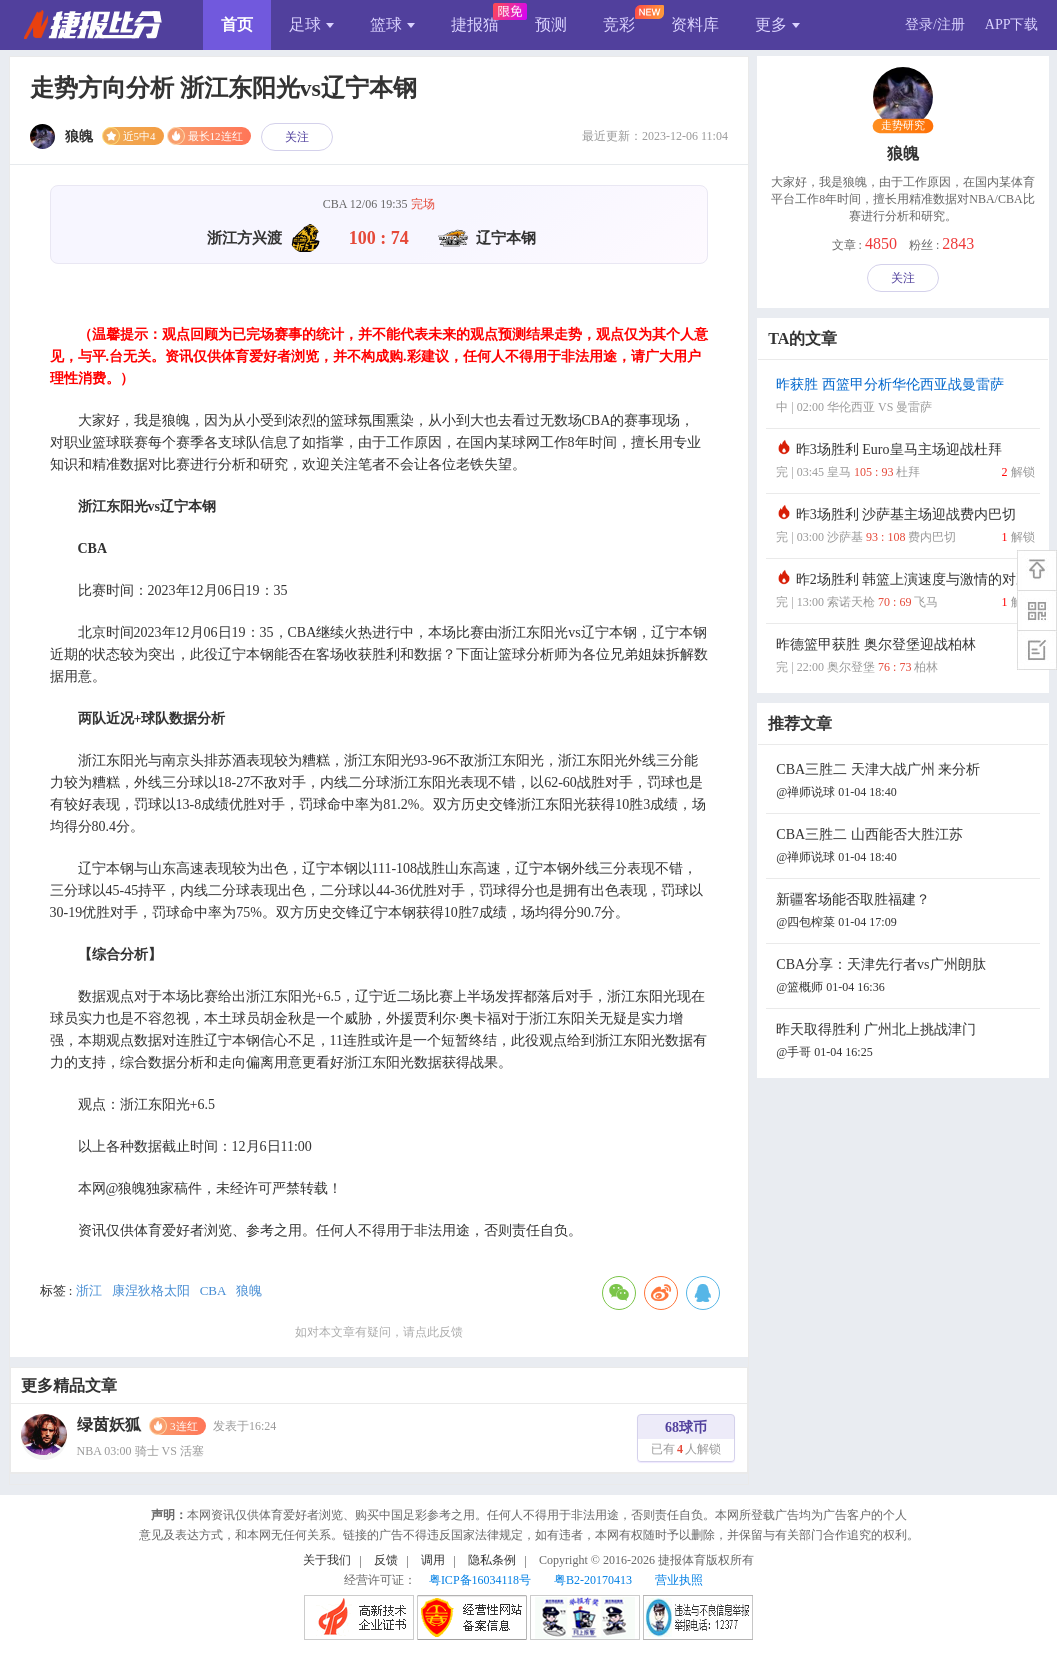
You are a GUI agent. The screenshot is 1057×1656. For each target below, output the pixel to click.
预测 (551, 24)
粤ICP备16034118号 (480, 1580)
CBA (213, 1290)
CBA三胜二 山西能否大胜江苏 (905, 847)
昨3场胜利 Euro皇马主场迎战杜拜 (905, 462)
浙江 (89, 1290)
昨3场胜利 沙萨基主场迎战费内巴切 (905, 527)
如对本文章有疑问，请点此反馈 (379, 1332)
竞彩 (619, 24)
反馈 (386, 1560)
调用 (433, 1560)
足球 (311, 24)
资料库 (695, 24)
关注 (297, 137)
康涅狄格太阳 (151, 1290)
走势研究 (903, 126)
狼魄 (249, 1290)
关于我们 (327, 1560)
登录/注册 (935, 24)
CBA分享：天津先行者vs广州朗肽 (905, 977)
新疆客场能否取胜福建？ (905, 912)
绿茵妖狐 (109, 1424)
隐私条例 (492, 1560)
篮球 (392, 24)
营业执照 (679, 1580)
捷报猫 (475, 24)
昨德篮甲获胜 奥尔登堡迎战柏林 (905, 657)
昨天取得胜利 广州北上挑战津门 (905, 1042)
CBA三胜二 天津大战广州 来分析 (905, 782)
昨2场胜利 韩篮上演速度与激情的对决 (905, 592)
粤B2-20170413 (593, 1580)
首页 (237, 24)
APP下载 (1012, 24)
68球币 (686, 1440)
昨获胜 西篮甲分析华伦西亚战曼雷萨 (905, 397)
